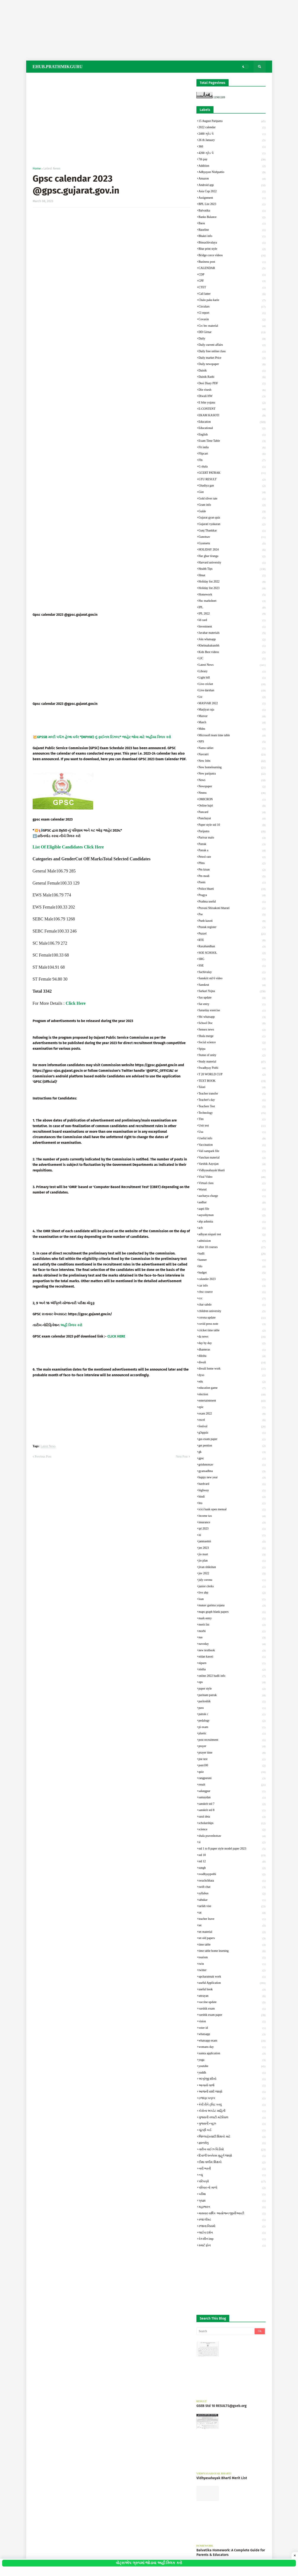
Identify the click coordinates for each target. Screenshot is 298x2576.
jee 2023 (232, 1548)
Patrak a (232, 851)
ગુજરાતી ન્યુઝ (232, 2124)
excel (232, 1420)
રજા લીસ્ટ (232, 2220)
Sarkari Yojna (232, 991)
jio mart (232, 1555)
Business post (232, 262)
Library (232, 672)
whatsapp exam (232, 2041)
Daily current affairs (232, 345)
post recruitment (232, 1740)
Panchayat (232, 819)
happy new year (232, 1478)
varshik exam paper (232, 2015)
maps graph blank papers (232, 1612)
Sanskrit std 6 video (232, 979)
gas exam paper (232, 1439)
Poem (232, 883)
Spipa (232, 1049)
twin (232, 1964)
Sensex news (232, 1030)
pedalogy (232, 1721)
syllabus (232, 1894)
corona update (232, 1318)
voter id (232, 2028)
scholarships (232, 1823)
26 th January (232, 140)
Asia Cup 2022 (232, 192)
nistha (232, 1670)
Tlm (232, 1119)
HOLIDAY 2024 (232, 550)
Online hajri (232, 806)
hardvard (232, 1484)
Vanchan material (232, 1158)
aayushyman (232, 1215)
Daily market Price (232, 358)
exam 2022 (232, 1414)
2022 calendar (232, 128)
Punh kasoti (232, 921)
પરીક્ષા (232, 2194)
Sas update (232, 998)
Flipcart (232, 454)
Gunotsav (232, 537)
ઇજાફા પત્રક (232, 2098)
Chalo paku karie (232, 300)
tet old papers (232, 1938)
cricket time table (232, 1331)
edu (232, 1382)
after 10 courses (232, 1247)
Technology (232, 1113)
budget (232, 1273)
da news (232, 1337)
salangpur (232, 1791)
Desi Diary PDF (232, 384)
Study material (232, 1062)
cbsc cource (232, 1292)
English (232, 435)
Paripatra (232, 832)
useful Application (232, 1983)
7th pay (232, 160)
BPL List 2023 (232, 204)
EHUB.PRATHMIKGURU (58, 66)
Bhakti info (232, 236)
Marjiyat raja (232, 710)
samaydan (232, 1798)
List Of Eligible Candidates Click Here (68, 847)
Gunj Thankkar (232, 531)
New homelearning (232, 768)
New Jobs (232, 761)
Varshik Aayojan (232, 1164)
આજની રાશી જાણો (232, 2092)
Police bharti (232, 889)
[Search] (231, 2331)
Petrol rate (232, 857)
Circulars (232, 307)
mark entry (232, 1619)
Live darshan (232, 691)
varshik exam (232, 2009)
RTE (232, 940)
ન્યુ (232, 2175)
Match (232, 723)
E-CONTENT (232, 409)
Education (232, 422)
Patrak (232, 844)
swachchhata (232, 1881)
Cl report (232, 313)
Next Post (182, 1456)
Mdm (232, 729)
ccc (232, 1299)
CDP (232, 275)
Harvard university (232, 563)
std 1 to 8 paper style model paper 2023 (232, 1849)
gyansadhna (232, 1471)
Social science (232, 1043)
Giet (232, 492)
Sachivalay (232, 972)
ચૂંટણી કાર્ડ (232, 2130)
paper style (232, 1689)
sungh (232, 1868)
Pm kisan (232, 870)
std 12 (232, 1862)
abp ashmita (232, 1222)
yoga (232, 2060)
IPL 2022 (232, 614)
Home (37, 168)
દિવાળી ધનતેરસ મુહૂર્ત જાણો (232, 2156)
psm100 (232, 1766)
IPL (232, 608)
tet (232, 1926)
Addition (232, 166)
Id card (232, 620)
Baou (232, 224)
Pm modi (232, 876)
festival (232, 1427)
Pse (232, 915)
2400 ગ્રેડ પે (232, 134)
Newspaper (232, 787)
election (232, 1395)
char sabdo (232, 1305)
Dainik (232, 371)
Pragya (232, 895)
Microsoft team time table (232, 736)
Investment (232, 627)
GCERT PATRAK (232, 473)
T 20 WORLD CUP (232, 1075)
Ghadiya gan (232, 486)
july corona (232, 1580)
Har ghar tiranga (232, 556)
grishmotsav (232, 1465)
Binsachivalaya (232, 243)
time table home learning (232, 1951)
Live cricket (232, 684)
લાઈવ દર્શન (232, 2233)
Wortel (232, 1190)
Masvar (232, 716)
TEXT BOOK (232, 1081)
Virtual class (232, 1183)
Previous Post (43, 1456)
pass (232, 1708)
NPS (232, 742)
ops (232, 1682)
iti (232, 1535)
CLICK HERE (116, 1336)
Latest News (52, 168)
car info (232, 1286)
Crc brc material (232, 326)
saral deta (232, 1817)
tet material (232, 1932)
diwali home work (232, 1369)
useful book (232, 1990)
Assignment (232, 198)
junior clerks (232, 1587)
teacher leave (232, 1919)
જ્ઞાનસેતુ (232, 2143)
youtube (232, 2066)
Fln (232, 460)
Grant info (232, 505)
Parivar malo (232, 838)
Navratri (232, 755)
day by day (232, 1343)
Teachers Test (232, 1107)
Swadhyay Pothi (232, 1068)
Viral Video (232, 1177)
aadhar (232, 1203)
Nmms (232, 793)
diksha (232, 1356)
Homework (232, 595)
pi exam (232, 1727)
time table (232, 1945)
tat (232, 1913)
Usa (232, 1132)
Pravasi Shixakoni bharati (232, 908)
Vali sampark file (232, 1151)
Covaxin (232, 320)
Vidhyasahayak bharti (232, 1171)
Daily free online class (232, 352)
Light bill (232, 678)
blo (232, 1267)
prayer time (232, 1753)
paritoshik (232, 1702)
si (232, 1842)
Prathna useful (232, 902)
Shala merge (232, 1036)
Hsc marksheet (232, 601)
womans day (232, 2047)
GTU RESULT (232, 480)
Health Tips (232, 569)
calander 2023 (232, 1279)
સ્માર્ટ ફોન (232, 2246)
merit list (232, 1625)
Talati (232, 1087)
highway (232, 1491)
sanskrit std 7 (232, 1804)
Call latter (232, 294)
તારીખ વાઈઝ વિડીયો (232, 2150)
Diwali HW (232, 396)
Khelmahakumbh (232, 646)
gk (232, 1452)
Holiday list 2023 (232, 588)
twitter (232, 1970)
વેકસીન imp (232, 2239)
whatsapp (232, 2034)
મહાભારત (232, 2207)
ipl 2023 (232, 1529)
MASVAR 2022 (232, 704)
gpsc (232, 1459)
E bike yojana (232, 403)
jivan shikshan (232, 1567)
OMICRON (232, 800)
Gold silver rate (232, 499)
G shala (232, 467)
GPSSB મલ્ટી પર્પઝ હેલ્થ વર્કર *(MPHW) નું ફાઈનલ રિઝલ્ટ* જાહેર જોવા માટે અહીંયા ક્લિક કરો (104, 737)
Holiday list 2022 (232, 582)
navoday (232, 1644)
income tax (232, 1516)
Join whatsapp (232, 640)
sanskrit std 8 (232, 1810)
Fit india (232, 448)
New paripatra (232, 774)
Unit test (232, 1126)
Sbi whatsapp (232, 1017)
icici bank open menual (232, 1510)
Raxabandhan (232, 947)
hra (232, 1503)
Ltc (232, 697)
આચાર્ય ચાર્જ (232, 2086)
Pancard (232, 812)
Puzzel (232, 934)
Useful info (232, 1139)
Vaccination (232, 1145)
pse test (232, 1759)
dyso (232, 1375)
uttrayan (232, 1996)
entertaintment (232, 1401)
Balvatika (232, 211)
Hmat (232, 576)
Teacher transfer (232, 1094)
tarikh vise (232, 1906)
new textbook (232, 1651)
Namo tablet (232, 748)
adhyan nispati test (232, 1235)
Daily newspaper (232, 364)
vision (232, 2022)
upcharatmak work (232, 1977)
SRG (232, 959)
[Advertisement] (129, 30)
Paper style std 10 (232, 825)
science (232, 1830)
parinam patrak (232, 1695)
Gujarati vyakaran (232, 524)
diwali (232, 1363)
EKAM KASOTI (232, 416)
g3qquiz (232, 1433)
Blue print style (232, 249)
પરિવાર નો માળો (232, 2188)
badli (232, 1254)
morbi (232, 1631)
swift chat (232, 1887)
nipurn (232, 1663)
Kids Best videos (232, 652)
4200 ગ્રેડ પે (232, 153)
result (232, 1785)
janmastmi (232, 1542)
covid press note (232, 1324)
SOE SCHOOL (232, 953)
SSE (232, 966)
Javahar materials (232, 633)
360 (232, 147)
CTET (232, 288)
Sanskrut (232, 985)
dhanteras (232, 1350)
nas (232, 1638)
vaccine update (232, 2002)
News (232, 780)
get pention (232, 1446)
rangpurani (232, 1778)
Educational (232, 428)
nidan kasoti (232, 1657)
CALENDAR (232, 268)
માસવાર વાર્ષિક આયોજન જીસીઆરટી (232, 2214)
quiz (232, 1772)
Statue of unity (232, 1055)
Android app (232, 185)
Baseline (232, 230)
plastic (232, 1734)
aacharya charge (232, 1196)
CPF (232, 281)
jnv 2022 (232, 1574)
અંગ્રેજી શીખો (232, 2079)
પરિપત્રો (232, 2182)
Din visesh (232, 390)
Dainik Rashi (232, 377)
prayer (232, 1746)
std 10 (232, 1855)
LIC (232, 659)
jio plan (232, 1561)
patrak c (232, 1714)
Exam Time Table (232, 441)
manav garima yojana (232, 1606)
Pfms (232, 863)
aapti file (232, 1209)
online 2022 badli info (232, 1676)
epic (232, 1407)
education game (232, 1388)
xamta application (232, 2054)
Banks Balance (232, 217)
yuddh (232, 2073)
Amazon (232, 179)
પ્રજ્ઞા (232, 2201)
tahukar (232, 1900)
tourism (232, 1958)
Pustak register (232, 927)
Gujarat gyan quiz (232, 518)
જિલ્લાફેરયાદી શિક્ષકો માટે (232, 2137)
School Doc (232, 1023)
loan (232, 1599)
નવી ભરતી (232, 2169)
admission (232, 1241)
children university (232, 1311)
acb (232, 1228)
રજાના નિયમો (232, 2226)
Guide (232, 512)
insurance (232, 1523)
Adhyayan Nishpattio (232, 172)
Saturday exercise (232, 1011)
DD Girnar (232, 332)
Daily (232, 339)
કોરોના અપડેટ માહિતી (232, 2111)
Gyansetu (232, 544)
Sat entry (232, 1004)
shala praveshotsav (232, 1836)
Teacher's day (232, 1100)
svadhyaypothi (232, 1874)
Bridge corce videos (232, 256)
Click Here (76, 1003)
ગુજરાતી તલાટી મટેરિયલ (232, 2118)
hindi (232, 1497)
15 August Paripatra (232, 121)
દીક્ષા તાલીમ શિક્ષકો (232, 2162)
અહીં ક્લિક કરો (71, 1325)
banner (232, 1260)
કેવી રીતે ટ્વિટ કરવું (232, 2105)
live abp (232, 1593)
